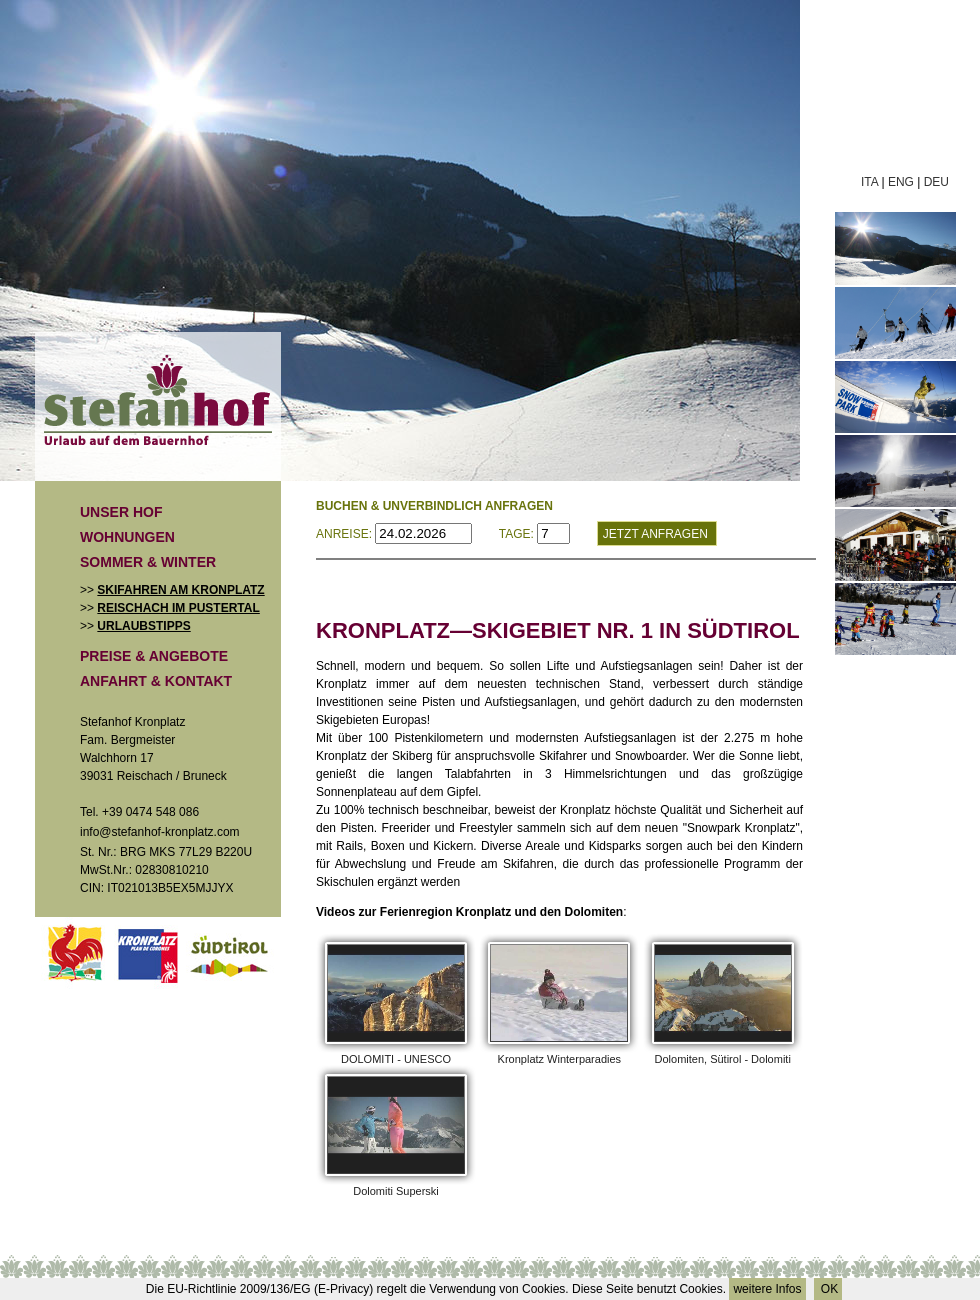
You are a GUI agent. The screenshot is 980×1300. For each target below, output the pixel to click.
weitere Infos (767, 1289)
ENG (901, 182)
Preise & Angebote (154, 656)
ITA (869, 182)
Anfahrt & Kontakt (156, 681)
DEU (936, 182)
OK (828, 1289)
